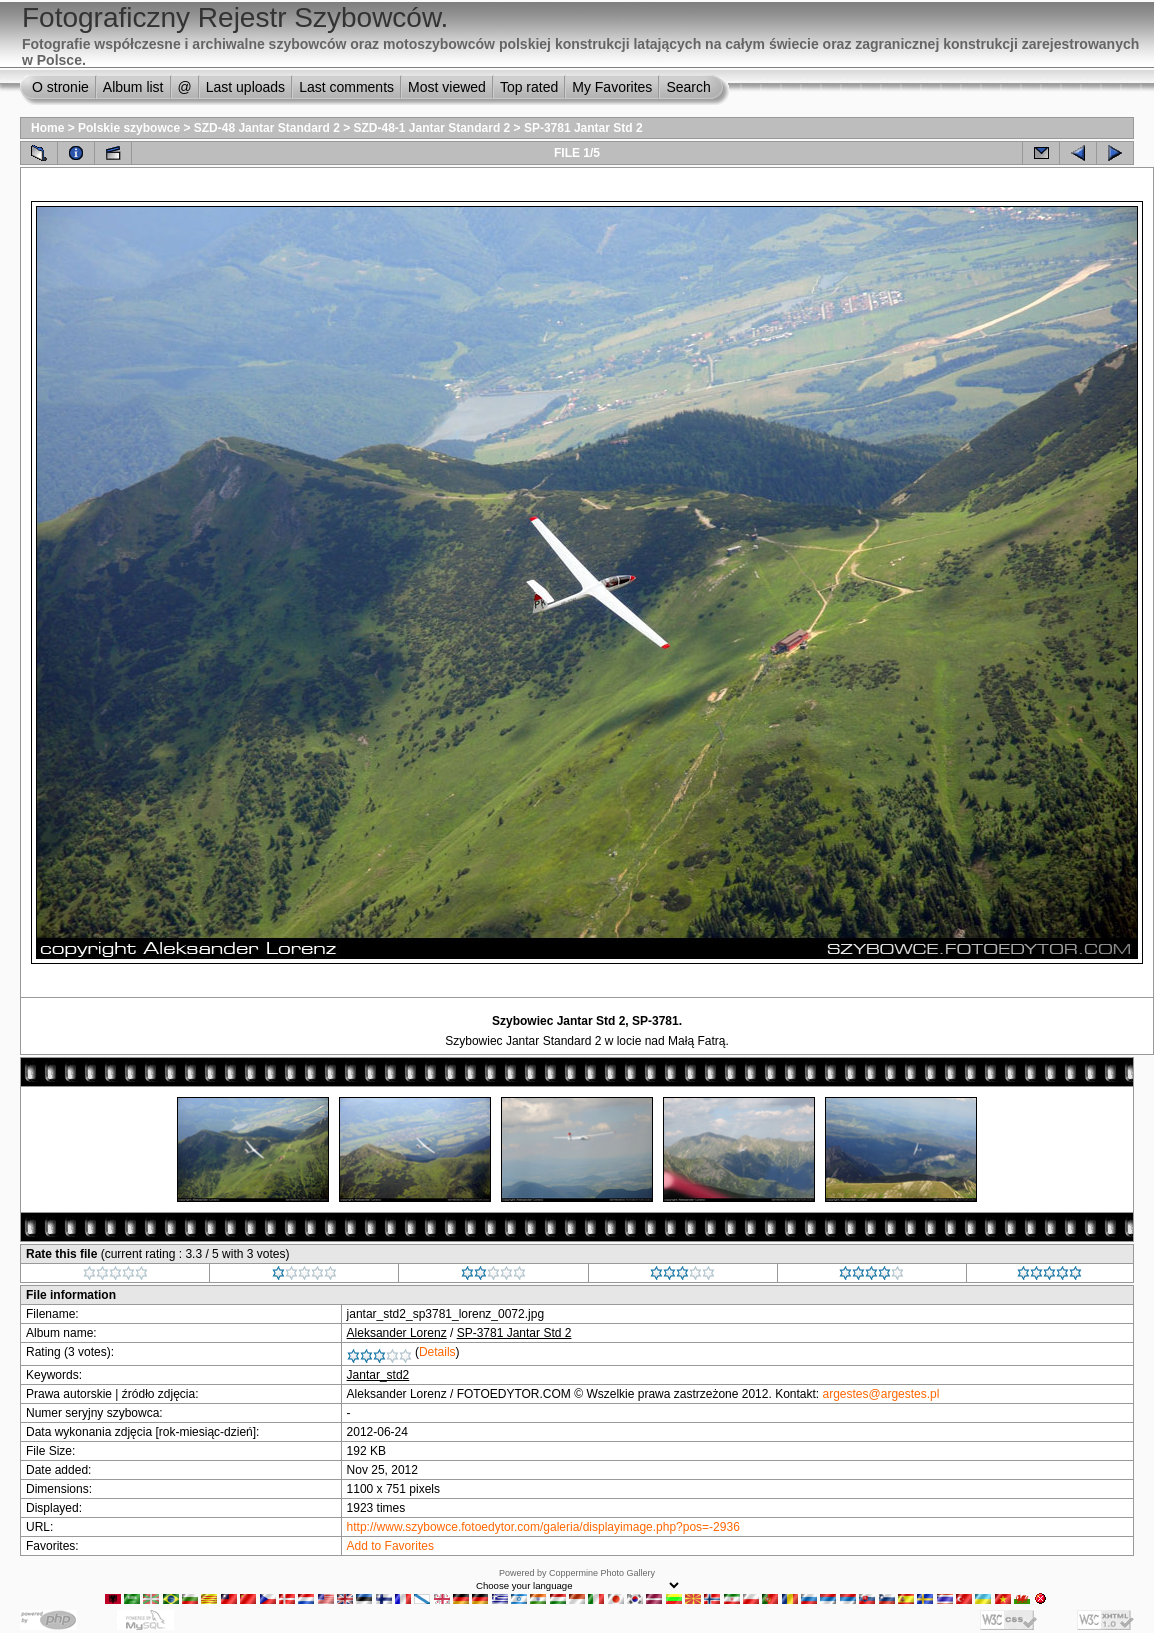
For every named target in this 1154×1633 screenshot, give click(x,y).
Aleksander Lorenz (397, 1333)
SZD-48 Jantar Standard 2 (267, 128)
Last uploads (245, 87)
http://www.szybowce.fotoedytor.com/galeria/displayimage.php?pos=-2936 (543, 1527)
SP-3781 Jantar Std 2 (583, 128)
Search (688, 87)
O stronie (60, 87)
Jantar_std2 (378, 1375)
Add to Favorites (390, 1546)
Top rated (529, 87)
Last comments (346, 87)
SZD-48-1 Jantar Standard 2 (432, 128)
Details (437, 1352)
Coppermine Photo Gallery (602, 1573)
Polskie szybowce (129, 128)
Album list (133, 87)
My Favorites (612, 87)
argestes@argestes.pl (881, 1394)
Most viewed (447, 87)
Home (47, 128)
